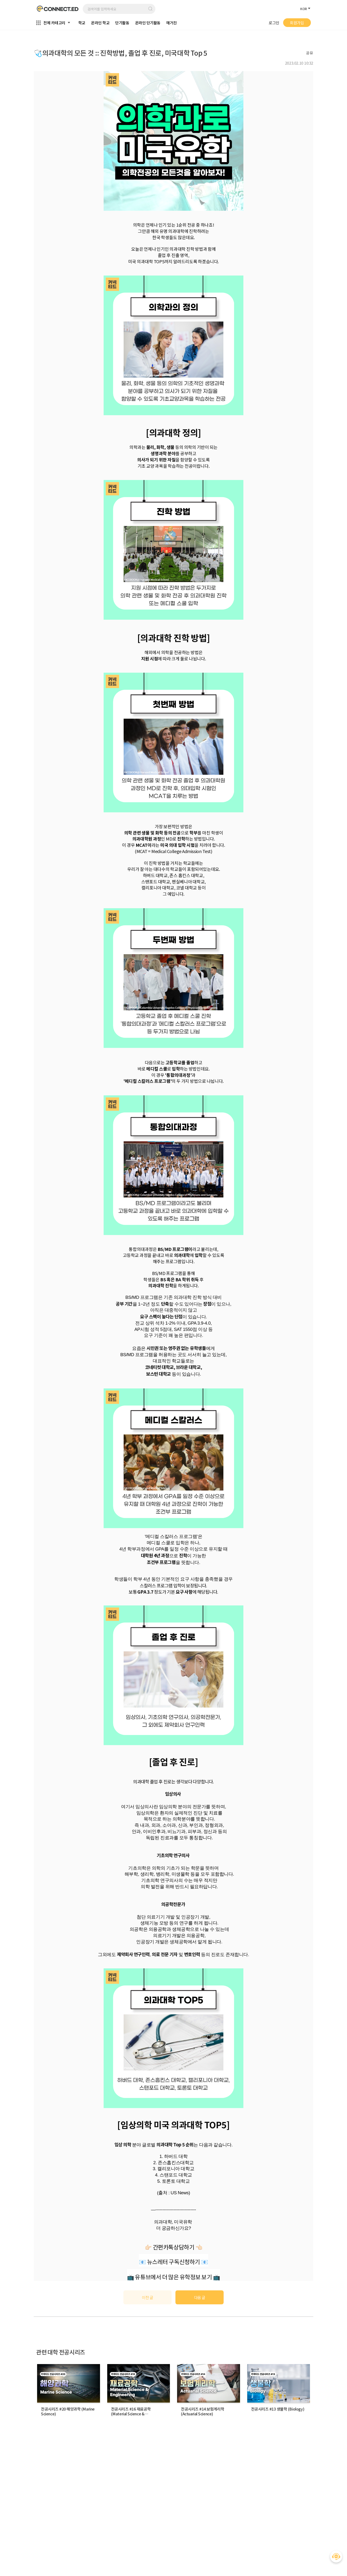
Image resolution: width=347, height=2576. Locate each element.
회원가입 (297, 23)
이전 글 (147, 2297)
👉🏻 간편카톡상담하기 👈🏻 (173, 2247)
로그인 (274, 23)
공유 (309, 53)
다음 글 (199, 2297)
